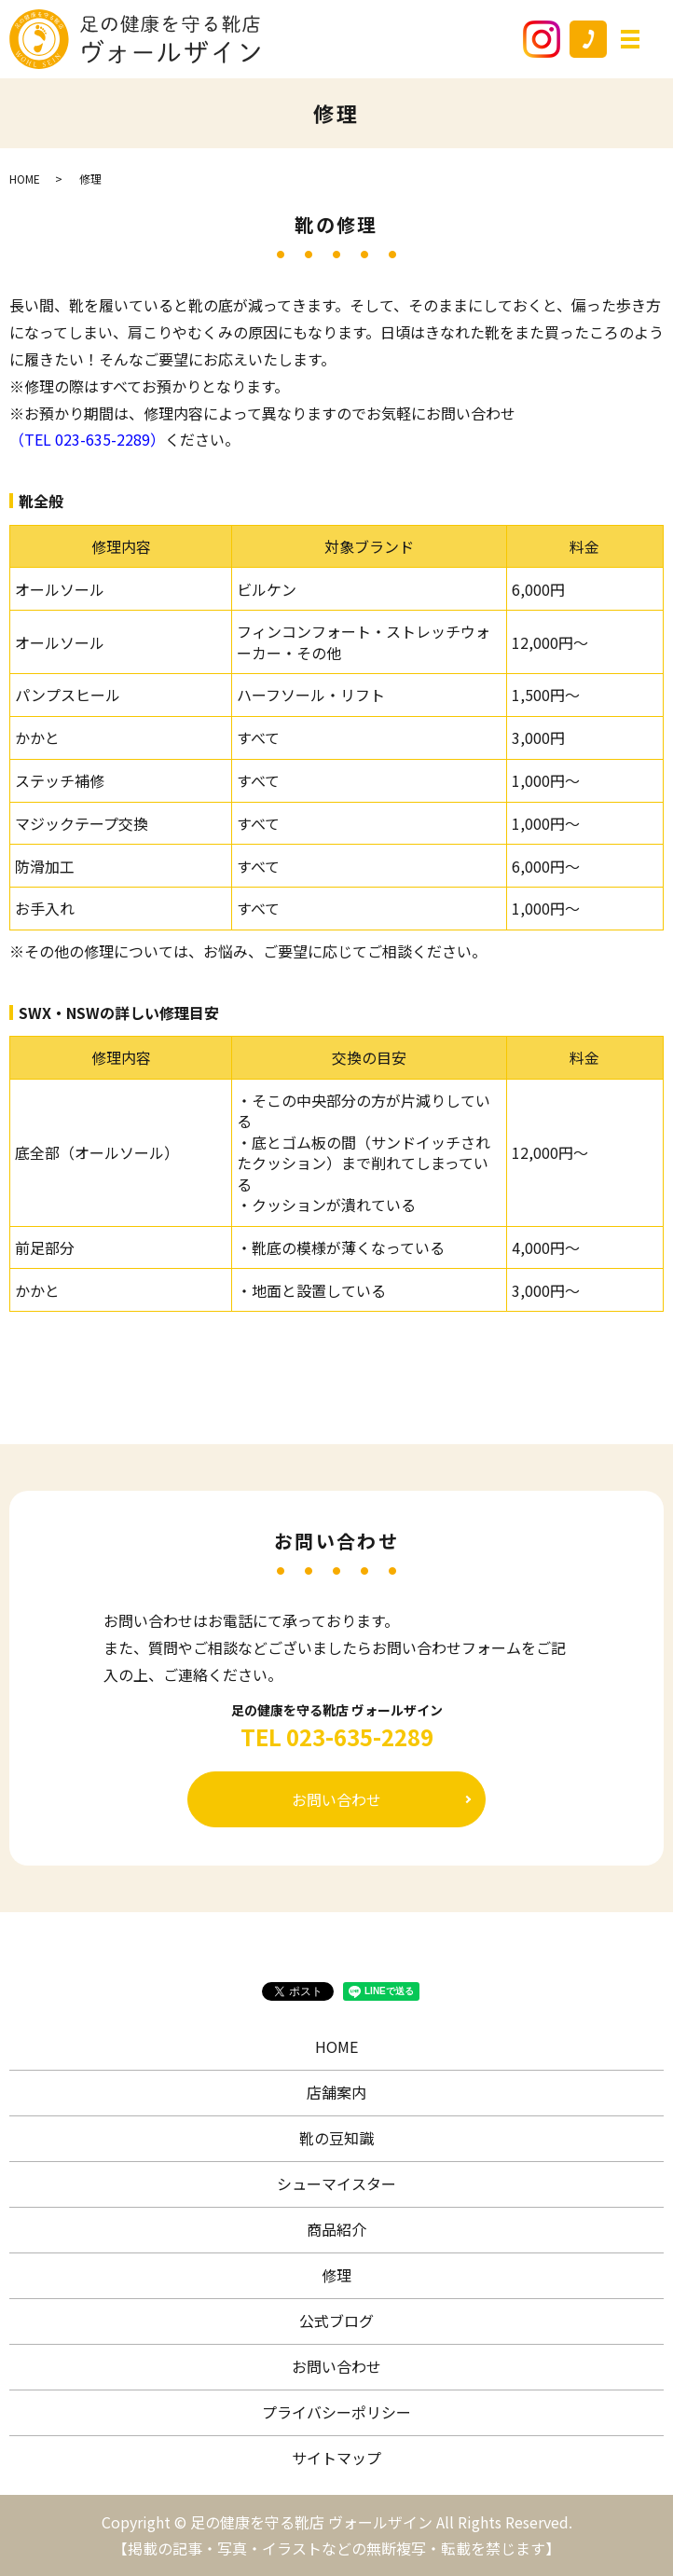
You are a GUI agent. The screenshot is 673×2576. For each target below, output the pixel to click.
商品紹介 (336, 2229)
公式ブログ (336, 2320)
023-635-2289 (359, 1737)
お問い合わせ (336, 1799)
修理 (336, 2275)
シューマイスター (336, 2183)
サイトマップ (336, 2457)
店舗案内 (336, 2092)
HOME (24, 178)
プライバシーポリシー (336, 2412)
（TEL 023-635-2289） (87, 439)
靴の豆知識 (336, 2138)
